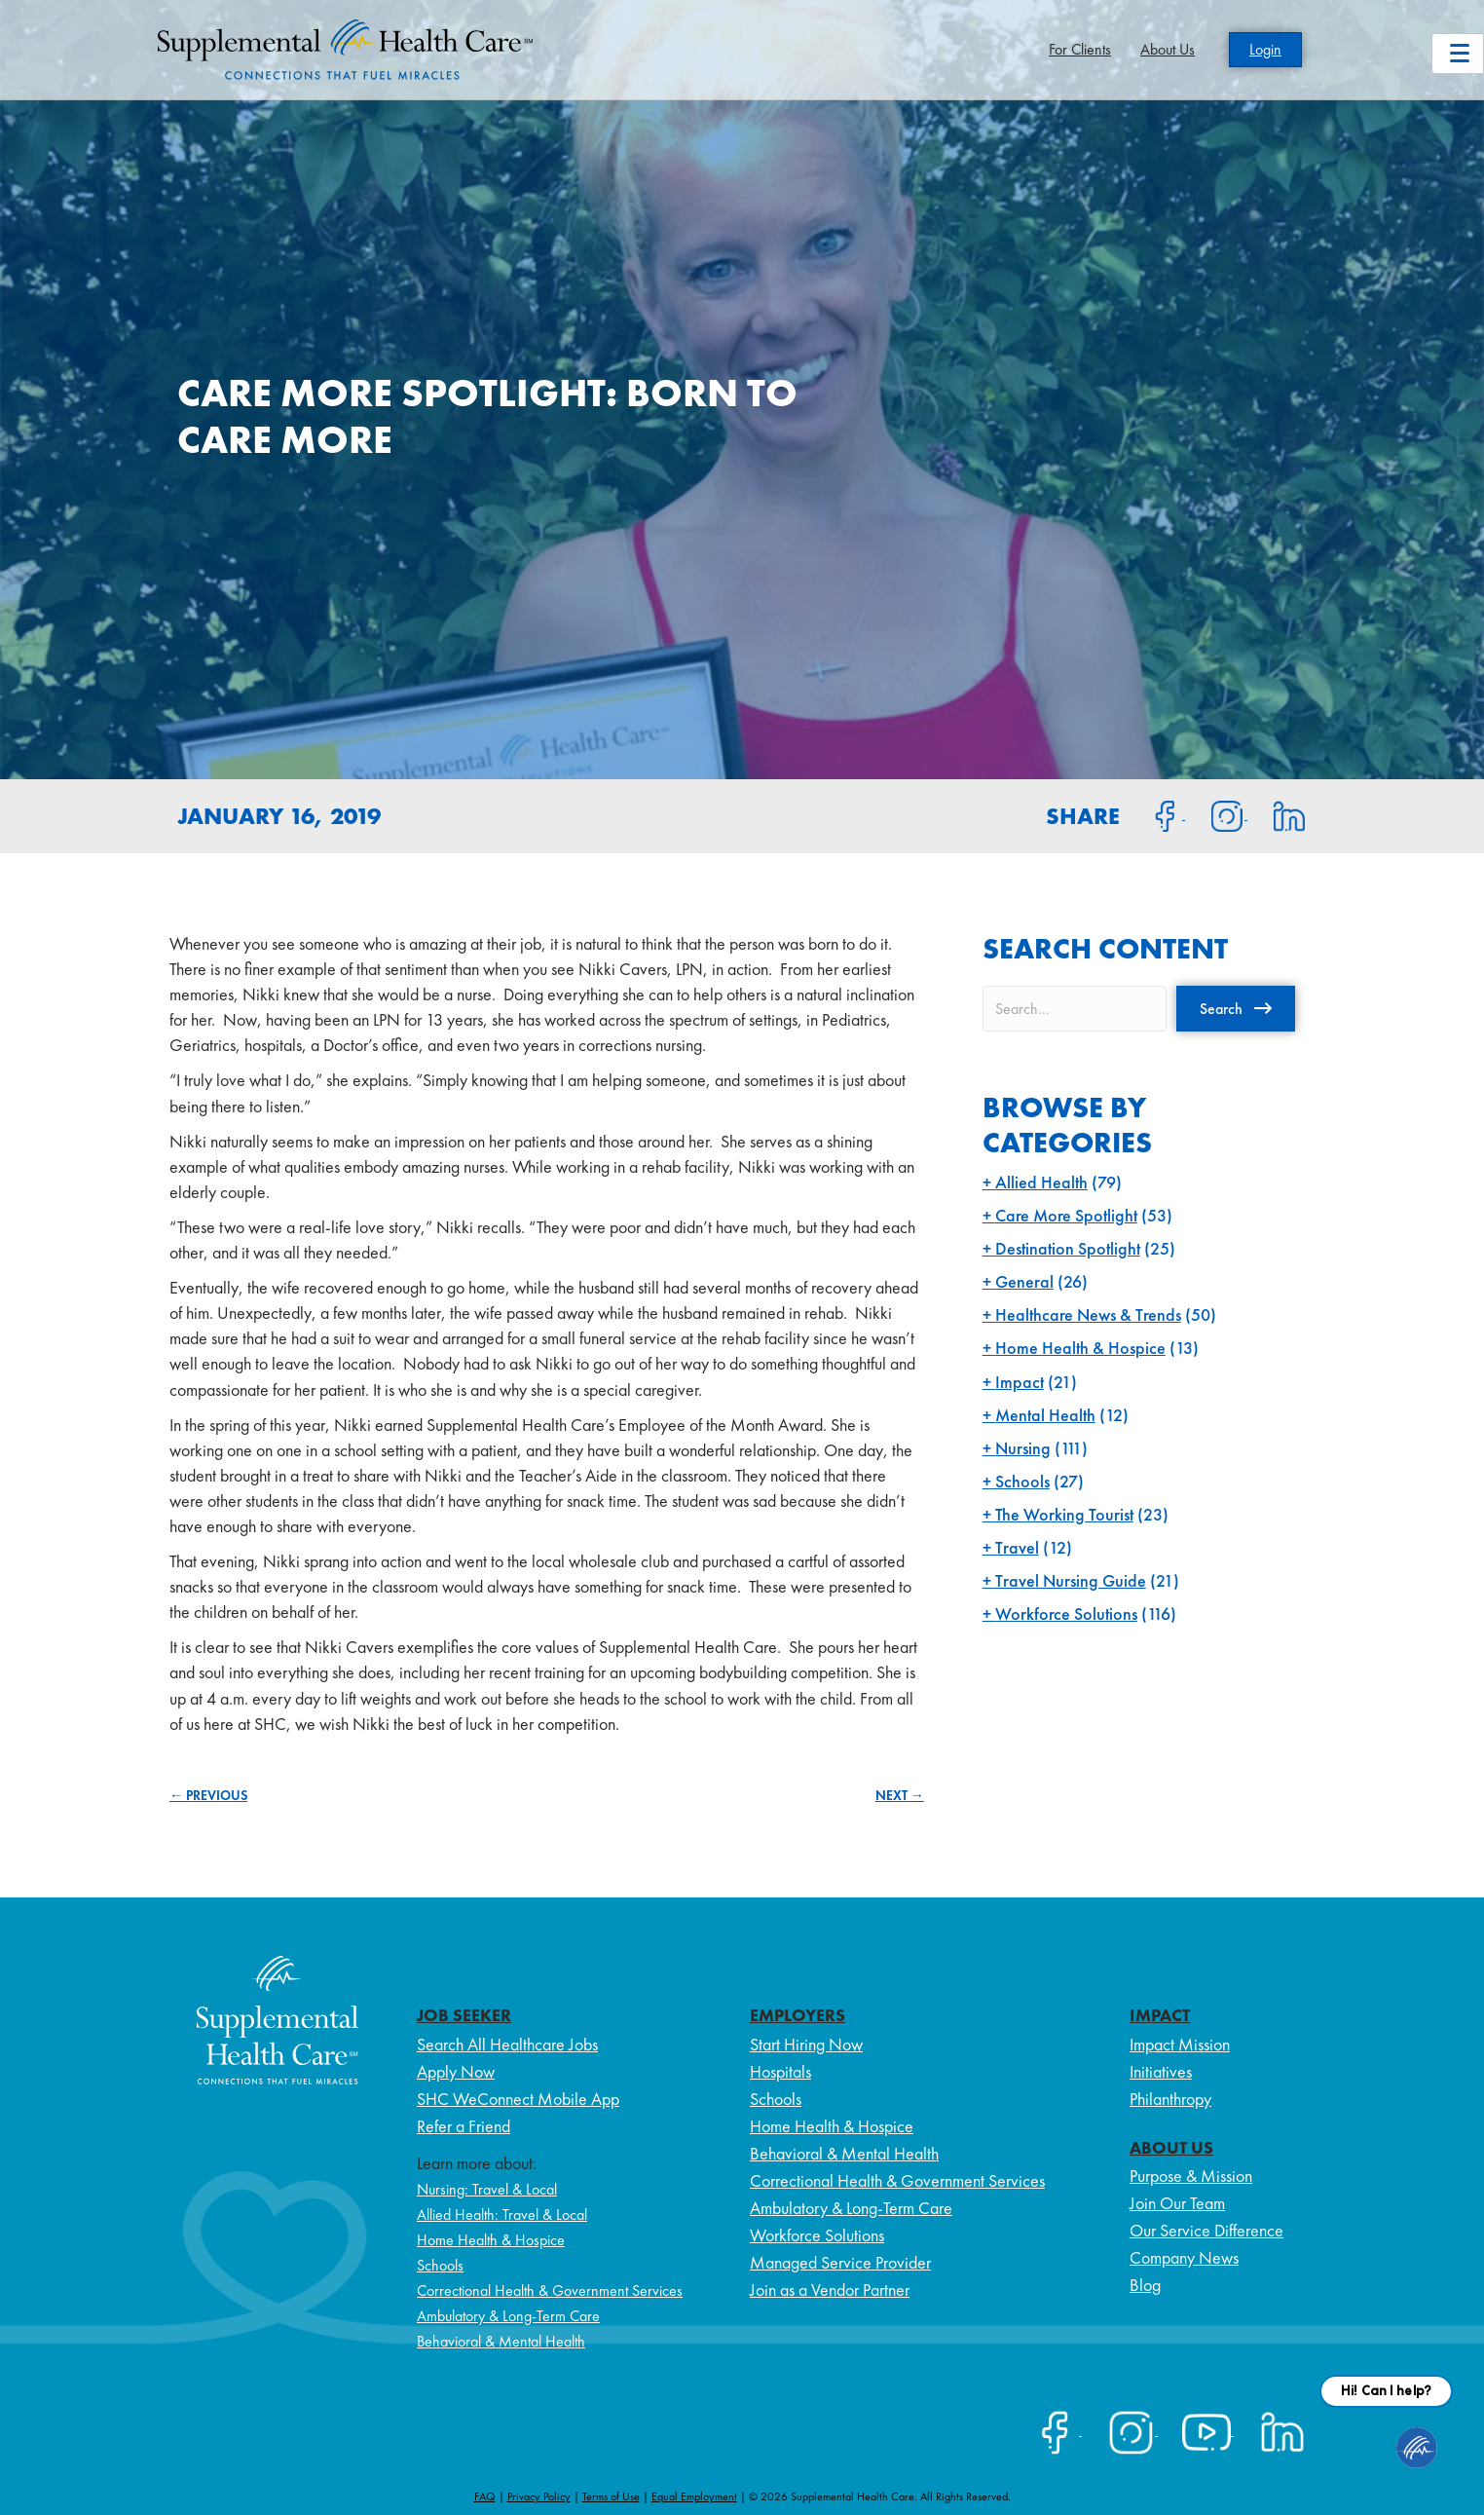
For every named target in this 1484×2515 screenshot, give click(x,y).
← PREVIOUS (208, 1795)
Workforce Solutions (1066, 1613)
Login (1265, 49)
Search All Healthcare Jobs (507, 2044)
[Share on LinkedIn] (1277, 814)
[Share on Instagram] (1216, 814)
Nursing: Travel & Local (487, 2189)
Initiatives (1161, 2071)
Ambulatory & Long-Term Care (508, 2316)
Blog (1145, 2284)
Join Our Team (1177, 2203)
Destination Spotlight (1067, 1248)
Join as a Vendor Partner (829, 2289)
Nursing (1023, 1448)
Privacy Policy (539, 2496)
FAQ (485, 2496)
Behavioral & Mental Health (501, 2341)
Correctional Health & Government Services (550, 2290)
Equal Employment (694, 2496)
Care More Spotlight (1066, 1215)
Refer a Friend (463, 2126)
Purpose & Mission (1191, 2175)
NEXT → (899, 1795)
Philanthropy (1170, 2098)
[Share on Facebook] (1154, 814)
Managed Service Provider (840, 2262)
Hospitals (780, 2071)
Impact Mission (1180, 2044)
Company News (1184, 2257)
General (1024, 1281)
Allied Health (1041, 1182)
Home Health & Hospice (1080, 1347)
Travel (1017, 1547)
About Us (1167, 49)
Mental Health (1045, 1415)
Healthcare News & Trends (1088, 1314)
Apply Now (456, 2071)
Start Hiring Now (806, 2044)
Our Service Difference (1206, 2230)
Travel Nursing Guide (1070, 1580)
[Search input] (1075, 1009)
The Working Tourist (1064, 1514)
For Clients (1080, 49)
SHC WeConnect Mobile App (518, 2098)
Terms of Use (611, 2496)
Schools (1022, 1481)
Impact (1019, 1381)
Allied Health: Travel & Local (502, 2214)
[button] (1235, 1008)
